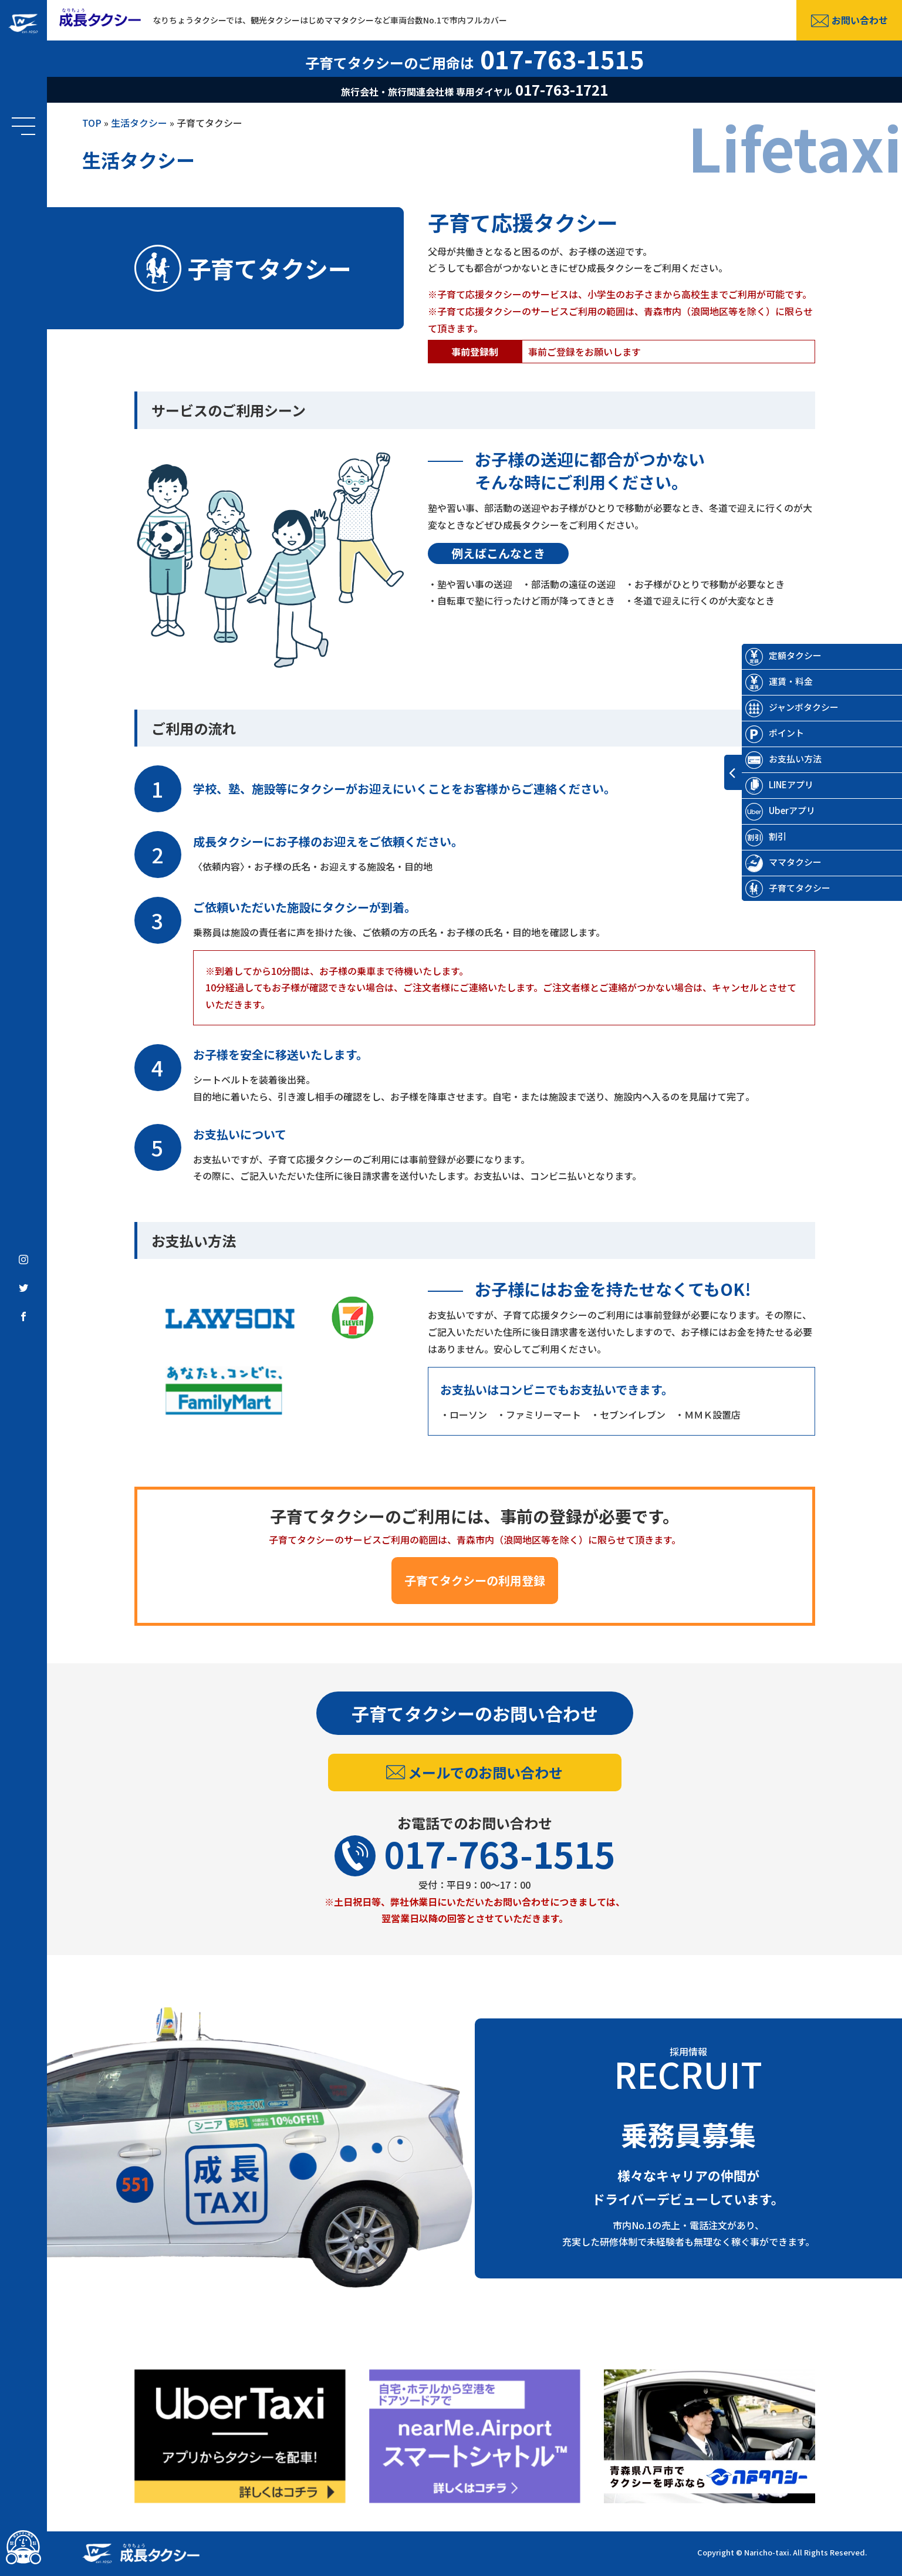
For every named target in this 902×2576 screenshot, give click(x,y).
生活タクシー (139, 123)
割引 (750, 836)
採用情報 (688, 2067)
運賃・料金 (763, 681)
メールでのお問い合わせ (474, 1772)
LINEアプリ (763, 784)
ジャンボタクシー (776, 707)
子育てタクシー (772, 888)
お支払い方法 (767, 758)
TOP (92, 123)
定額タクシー (767, 655)
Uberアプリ (764, 810)
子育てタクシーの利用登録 (474, 1580)
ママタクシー (767, 862)
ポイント (758, 733)
